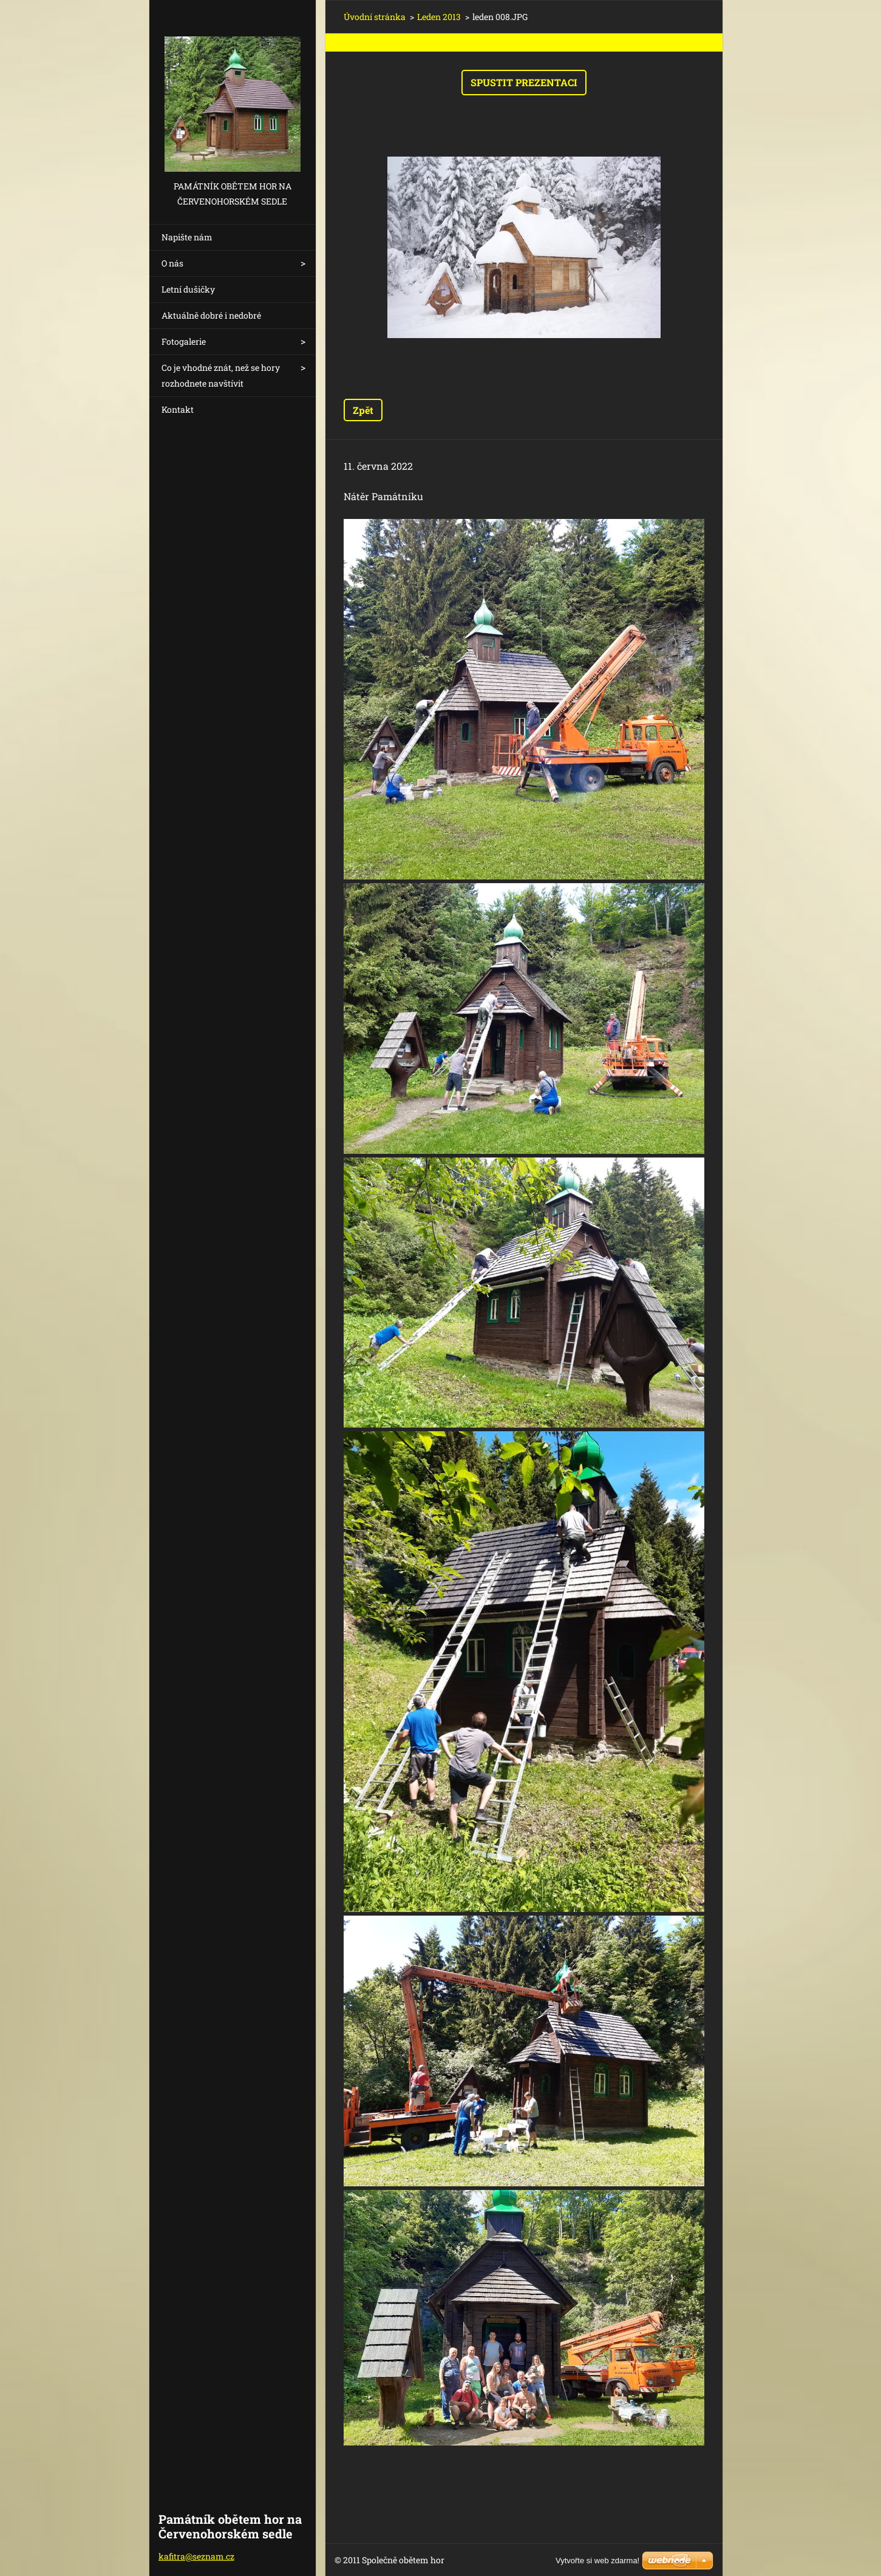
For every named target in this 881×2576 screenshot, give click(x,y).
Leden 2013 (439, 16)
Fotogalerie (184, 341)
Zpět (363, 410)
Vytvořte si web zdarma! (597, 2560)
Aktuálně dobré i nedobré (211, 315)
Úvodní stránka (375, 16)
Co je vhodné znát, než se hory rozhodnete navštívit (221, 375)
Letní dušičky (188, 289)
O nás (172, 263)
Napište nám (187, 237)
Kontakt (178, 409)
